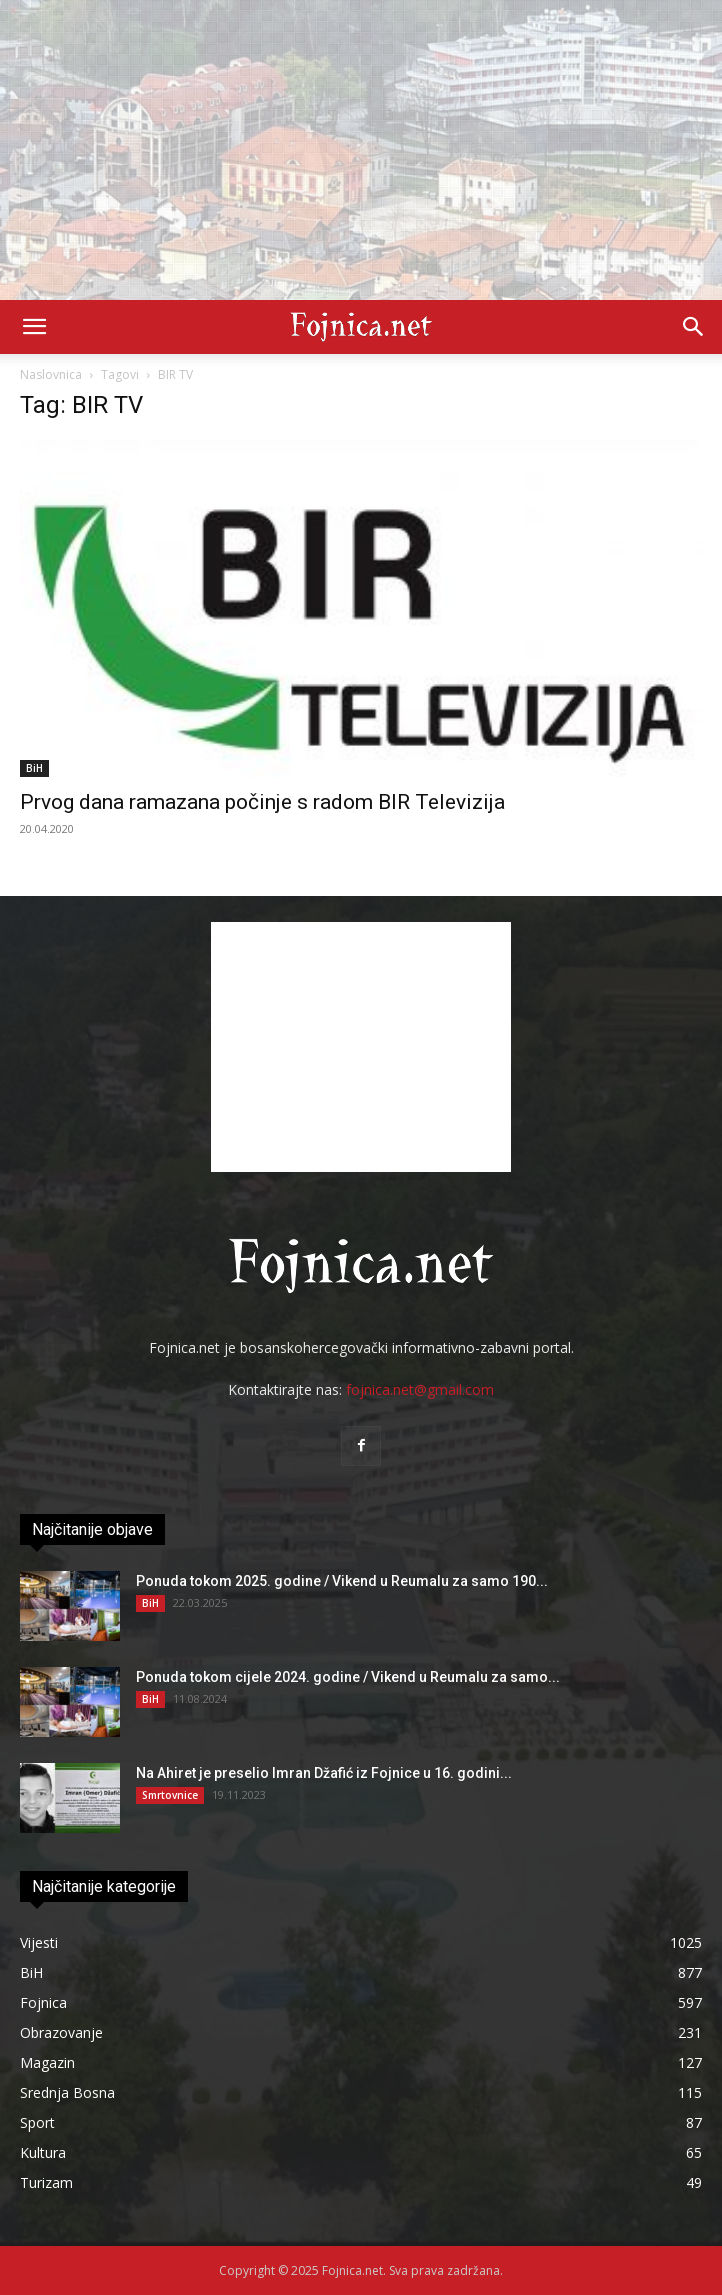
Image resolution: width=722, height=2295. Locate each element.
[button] (34, 327)
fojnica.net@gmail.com (420, 1389)
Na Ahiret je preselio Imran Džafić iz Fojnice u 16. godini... (324, 1773)
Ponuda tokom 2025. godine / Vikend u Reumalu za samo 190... (342, 1581)
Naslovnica (51, 374)
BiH (34, 768)
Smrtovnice (170, 1795)
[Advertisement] (361, 150)
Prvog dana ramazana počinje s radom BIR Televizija (262, 802)
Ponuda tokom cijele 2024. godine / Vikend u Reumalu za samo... (348, 1677)
